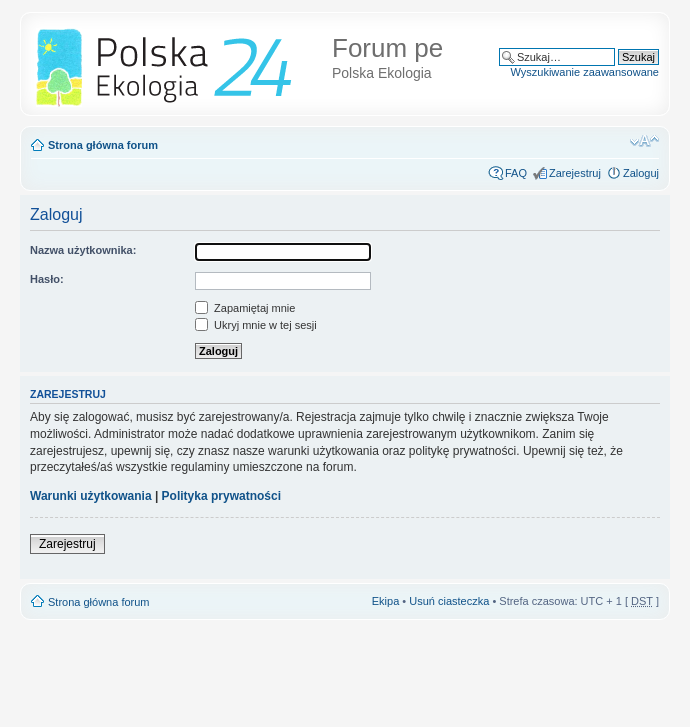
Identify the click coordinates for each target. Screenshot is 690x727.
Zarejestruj (575, 173)
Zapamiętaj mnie (245, 308)
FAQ (516, 173)
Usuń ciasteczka (449, 601)
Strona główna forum (103, 145)
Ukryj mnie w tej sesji (256, 325)
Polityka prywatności (221, 496)
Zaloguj (641, 173)
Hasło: (47, 279)
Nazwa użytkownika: (83, 250)
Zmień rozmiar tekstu (644, 141)
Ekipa (386, 601)
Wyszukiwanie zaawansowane (585, 72)
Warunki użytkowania (91, 496)
